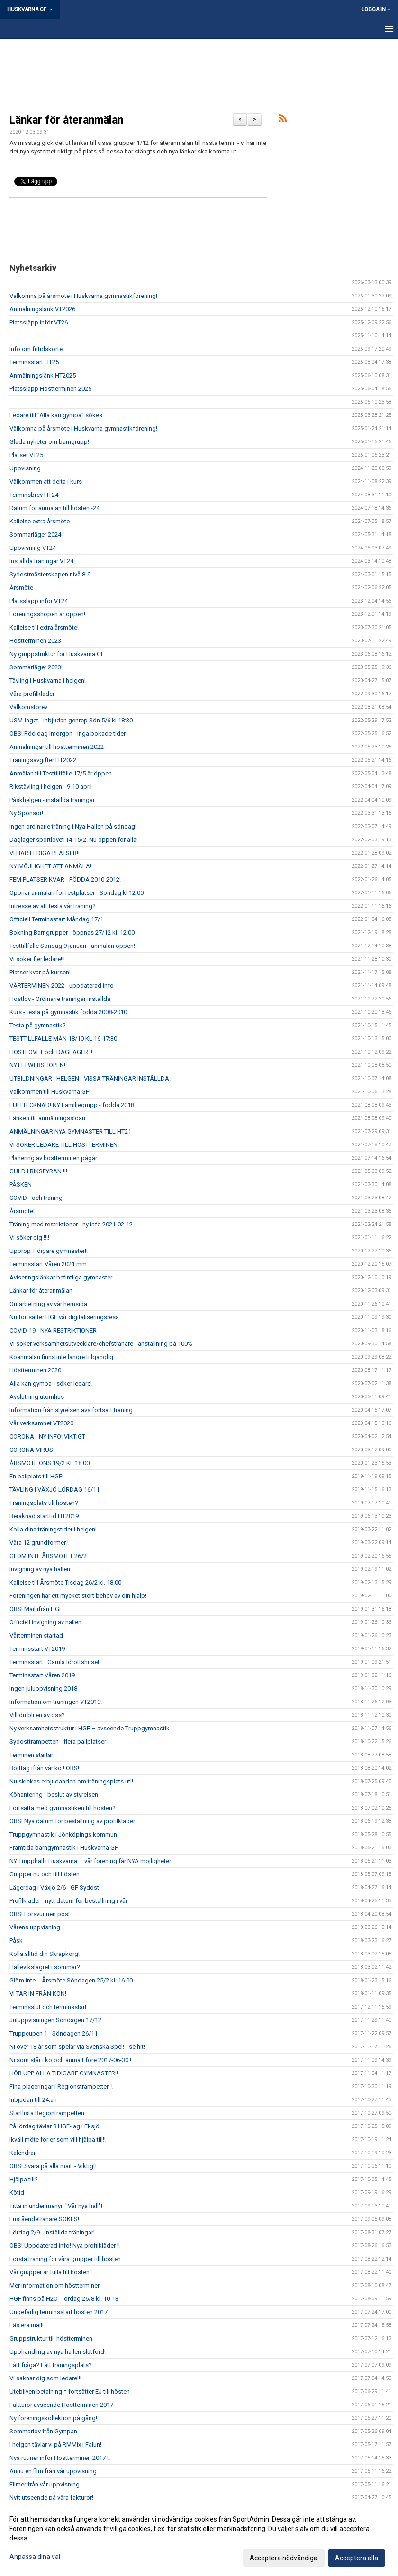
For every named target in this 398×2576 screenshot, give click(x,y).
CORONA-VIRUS (31, 1449)
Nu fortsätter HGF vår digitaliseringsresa (64, 1317)
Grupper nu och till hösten (44, 1874)
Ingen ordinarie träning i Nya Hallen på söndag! (72, 826)
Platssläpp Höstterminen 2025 (50, 388)
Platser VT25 (26, 455)
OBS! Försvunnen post (39, 1914)
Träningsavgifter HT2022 (42, 760)
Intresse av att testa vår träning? (52, 906)
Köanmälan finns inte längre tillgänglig (61, 1356)
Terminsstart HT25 (34, 362)
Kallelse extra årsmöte (39, 521)
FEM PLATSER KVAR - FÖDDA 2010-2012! (65, 879)
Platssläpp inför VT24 (38, 600)
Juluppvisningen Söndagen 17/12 (55, 2020)
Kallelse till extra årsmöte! (44, 627)
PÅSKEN (20, 1184)
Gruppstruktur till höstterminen (50, 2338)
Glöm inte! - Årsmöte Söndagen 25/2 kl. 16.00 (71, 1980)
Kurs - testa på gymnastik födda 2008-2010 (68, 1012)
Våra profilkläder (31, 693)
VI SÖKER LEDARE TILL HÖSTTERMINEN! (64, 1144)
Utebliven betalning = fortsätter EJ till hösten (69, 2391)
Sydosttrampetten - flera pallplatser (57, 1741)
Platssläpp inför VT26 (38, 322)
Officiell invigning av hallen (45, 1622)
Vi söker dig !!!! (29, 1237)
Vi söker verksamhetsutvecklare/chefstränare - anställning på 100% (100, 1343)
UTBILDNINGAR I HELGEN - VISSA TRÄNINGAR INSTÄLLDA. (90, 1078)
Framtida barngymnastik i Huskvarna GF (63, 1847)
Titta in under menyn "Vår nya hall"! (55, 2205)
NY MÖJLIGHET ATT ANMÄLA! (50, 866)
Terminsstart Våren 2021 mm (48, 1264)
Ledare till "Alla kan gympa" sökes (55, 415)
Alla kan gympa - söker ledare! (50, 1383)
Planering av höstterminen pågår (53, 1158)
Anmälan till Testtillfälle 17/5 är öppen (60, 773)
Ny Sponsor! (26, 813)
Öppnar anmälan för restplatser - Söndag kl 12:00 (76, 892)
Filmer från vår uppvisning (44, 2484)
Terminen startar (31, 1754)
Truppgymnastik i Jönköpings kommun (63, 1834)
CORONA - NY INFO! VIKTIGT (47, 1436)
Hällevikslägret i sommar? (44, 1967)
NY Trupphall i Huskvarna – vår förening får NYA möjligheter (90, 1860)
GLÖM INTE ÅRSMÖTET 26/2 (48, 1555)
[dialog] (199, 2538)
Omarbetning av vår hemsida (48, 1303)
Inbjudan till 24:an (33, 2099)
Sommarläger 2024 (35, 534)
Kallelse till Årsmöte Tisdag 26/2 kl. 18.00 (65, 1582)
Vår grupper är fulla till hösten (49, 2272)
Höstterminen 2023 (35, 640)
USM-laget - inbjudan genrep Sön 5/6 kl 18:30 (71, 720)
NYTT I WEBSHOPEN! (37, 1065)
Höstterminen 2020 (35, 1370)
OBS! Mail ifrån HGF (36, 1608)
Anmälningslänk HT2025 (42, 375)
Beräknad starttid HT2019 (44, 1516)
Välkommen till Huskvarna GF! (49, 1091)
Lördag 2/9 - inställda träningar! (52, 2232)
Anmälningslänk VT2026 (42, 309)
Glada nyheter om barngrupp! (49, 441)
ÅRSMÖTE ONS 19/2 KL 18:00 (49, 1463)
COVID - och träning (36, 1197)
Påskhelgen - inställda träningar (52, 799)
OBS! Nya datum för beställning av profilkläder (72, 1821)
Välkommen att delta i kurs (45, 481)
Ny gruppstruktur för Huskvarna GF (56, 654)
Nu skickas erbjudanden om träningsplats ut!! (71, 1781)
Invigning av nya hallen (39, 1569)
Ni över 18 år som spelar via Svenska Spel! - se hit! (77, 2046)
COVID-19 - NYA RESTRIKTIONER (53, 1330)
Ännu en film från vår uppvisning (53, 2471)
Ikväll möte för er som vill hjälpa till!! (57, 2139)
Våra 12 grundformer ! (39, 1542)
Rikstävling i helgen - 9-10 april (50, 786)
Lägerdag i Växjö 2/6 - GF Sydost (54, 1887)
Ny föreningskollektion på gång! (53, 2418)
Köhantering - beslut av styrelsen (53, 1794)
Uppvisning (25, 468)
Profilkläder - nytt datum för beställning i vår (68, 1900)
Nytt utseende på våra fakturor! (51, 2497)
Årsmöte (21, 587)
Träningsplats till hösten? (43, 1502)
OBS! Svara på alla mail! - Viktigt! (53, 2166)
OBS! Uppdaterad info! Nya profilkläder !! (64, 2245)
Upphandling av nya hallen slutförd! (57, 2351)
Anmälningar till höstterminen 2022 (56, 746)
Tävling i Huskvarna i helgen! (47, 680)
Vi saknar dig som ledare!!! (45, 2378)
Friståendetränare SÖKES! (44, 2219)
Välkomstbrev (28, 707)
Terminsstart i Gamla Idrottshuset (54, 1662)
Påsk (16, 1940)
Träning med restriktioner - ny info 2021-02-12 (71, 1224)
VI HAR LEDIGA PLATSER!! (44, 852)
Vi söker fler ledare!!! (37, 959)
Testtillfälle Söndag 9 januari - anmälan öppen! (72, 945)
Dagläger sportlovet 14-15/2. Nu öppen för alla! (73, 839)
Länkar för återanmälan (66, 120)
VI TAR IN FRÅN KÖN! (37, 1993)
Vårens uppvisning (34, 1927)
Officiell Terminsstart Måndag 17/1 (56, 919)
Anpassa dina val (34, 2556)
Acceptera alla (356, 2558)
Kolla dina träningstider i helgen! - (54, 1529)
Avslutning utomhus (36, 1396)
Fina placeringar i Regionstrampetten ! (61, 2086)
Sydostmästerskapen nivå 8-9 (49, 574)
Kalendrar (22, 2152)
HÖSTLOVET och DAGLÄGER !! (50, 1051)
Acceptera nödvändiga (283, 2558)
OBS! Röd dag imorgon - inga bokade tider (67, 733)
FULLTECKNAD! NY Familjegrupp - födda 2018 (71, 1104)
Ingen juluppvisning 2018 (43, 1688)
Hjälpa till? (23, 2179)
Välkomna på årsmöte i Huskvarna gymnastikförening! (83, 295)
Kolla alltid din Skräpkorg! (44, 1953)
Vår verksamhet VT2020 (41, 1423)
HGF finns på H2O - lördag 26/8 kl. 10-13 (63, 2298)
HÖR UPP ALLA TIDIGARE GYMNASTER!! (63, 2073)
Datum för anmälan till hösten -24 (54, 508)
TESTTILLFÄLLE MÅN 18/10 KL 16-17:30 (63, 1038)
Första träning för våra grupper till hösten (65, 2258)
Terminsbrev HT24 (33, 494)
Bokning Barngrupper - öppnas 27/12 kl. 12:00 (72, 932)
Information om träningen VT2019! (55, 1701)
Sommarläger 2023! (36, 667)
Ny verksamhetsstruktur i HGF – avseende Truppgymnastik (89, 1728)
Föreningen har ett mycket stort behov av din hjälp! (77, 1595)
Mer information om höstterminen (55, 2285)
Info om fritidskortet (36, 348)
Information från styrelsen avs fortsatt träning (71, 1410)
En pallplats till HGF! (36, 1476)
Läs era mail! (26, 2325)
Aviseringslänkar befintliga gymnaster (60, 1277)
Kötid (16, 2192)
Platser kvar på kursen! (40, 972)
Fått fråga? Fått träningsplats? (50, 2365)
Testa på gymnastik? (37, 1025)
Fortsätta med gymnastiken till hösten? (62, 1807)
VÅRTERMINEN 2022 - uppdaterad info (61, 985)
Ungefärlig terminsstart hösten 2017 (58, 2311)
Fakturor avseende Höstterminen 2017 (61, 2404)
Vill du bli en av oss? (37, 1715)
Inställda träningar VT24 (41, 561)
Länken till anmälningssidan (47, 1118)
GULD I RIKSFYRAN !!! (38, 1171)
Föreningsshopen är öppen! (47, 614)
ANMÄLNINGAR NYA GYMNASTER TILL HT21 (70, 1131)
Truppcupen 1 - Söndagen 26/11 (53, 2033)
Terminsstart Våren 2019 (42, 1675)
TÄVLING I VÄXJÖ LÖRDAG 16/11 (54, 1489)
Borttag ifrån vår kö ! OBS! (44, 1768)
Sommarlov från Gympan (43, 2431)
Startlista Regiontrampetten (46, 2113)
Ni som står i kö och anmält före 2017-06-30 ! (70, 2059)
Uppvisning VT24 (32, 547)
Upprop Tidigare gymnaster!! (48, 1250)
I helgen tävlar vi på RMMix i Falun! (55, 2444)
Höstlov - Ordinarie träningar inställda (59, 998)
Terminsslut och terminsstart (48, 2006)
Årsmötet (22, 1211)
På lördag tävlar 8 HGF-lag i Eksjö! (55, 2126)
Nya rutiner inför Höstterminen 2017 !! (59, 2457)
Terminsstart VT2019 (37, 1648)
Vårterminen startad (36, 1635)
